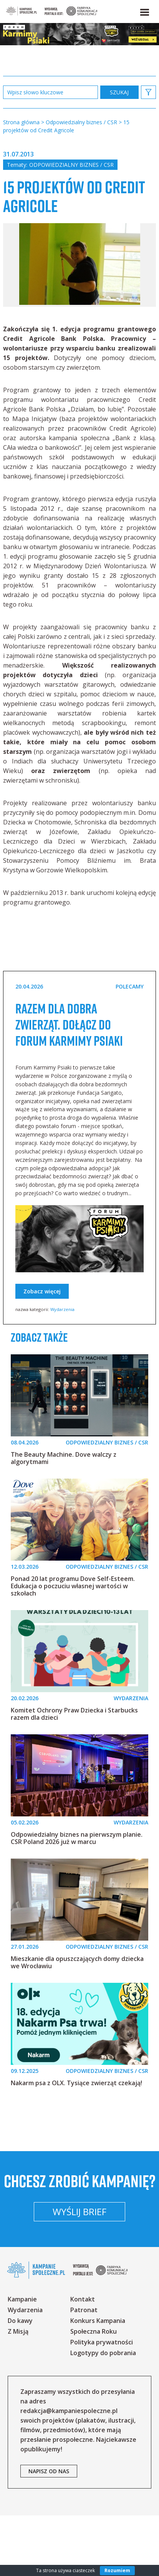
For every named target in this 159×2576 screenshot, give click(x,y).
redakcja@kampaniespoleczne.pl (69, 2471)
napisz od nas (48, 2531)
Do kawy (20, 2381)
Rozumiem (117, 2570)
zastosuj (119, 92)
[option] (79, 284)
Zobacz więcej (42, 1326)
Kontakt (82, 2360)
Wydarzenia (62, 1344)
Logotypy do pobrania (103, 2413)
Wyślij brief (79, 2272)
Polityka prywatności (101, 2402)
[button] (144, 11)
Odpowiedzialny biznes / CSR (71, 164)
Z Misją (18, 2392)
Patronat (84, 2370)
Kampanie (22, 2360)
